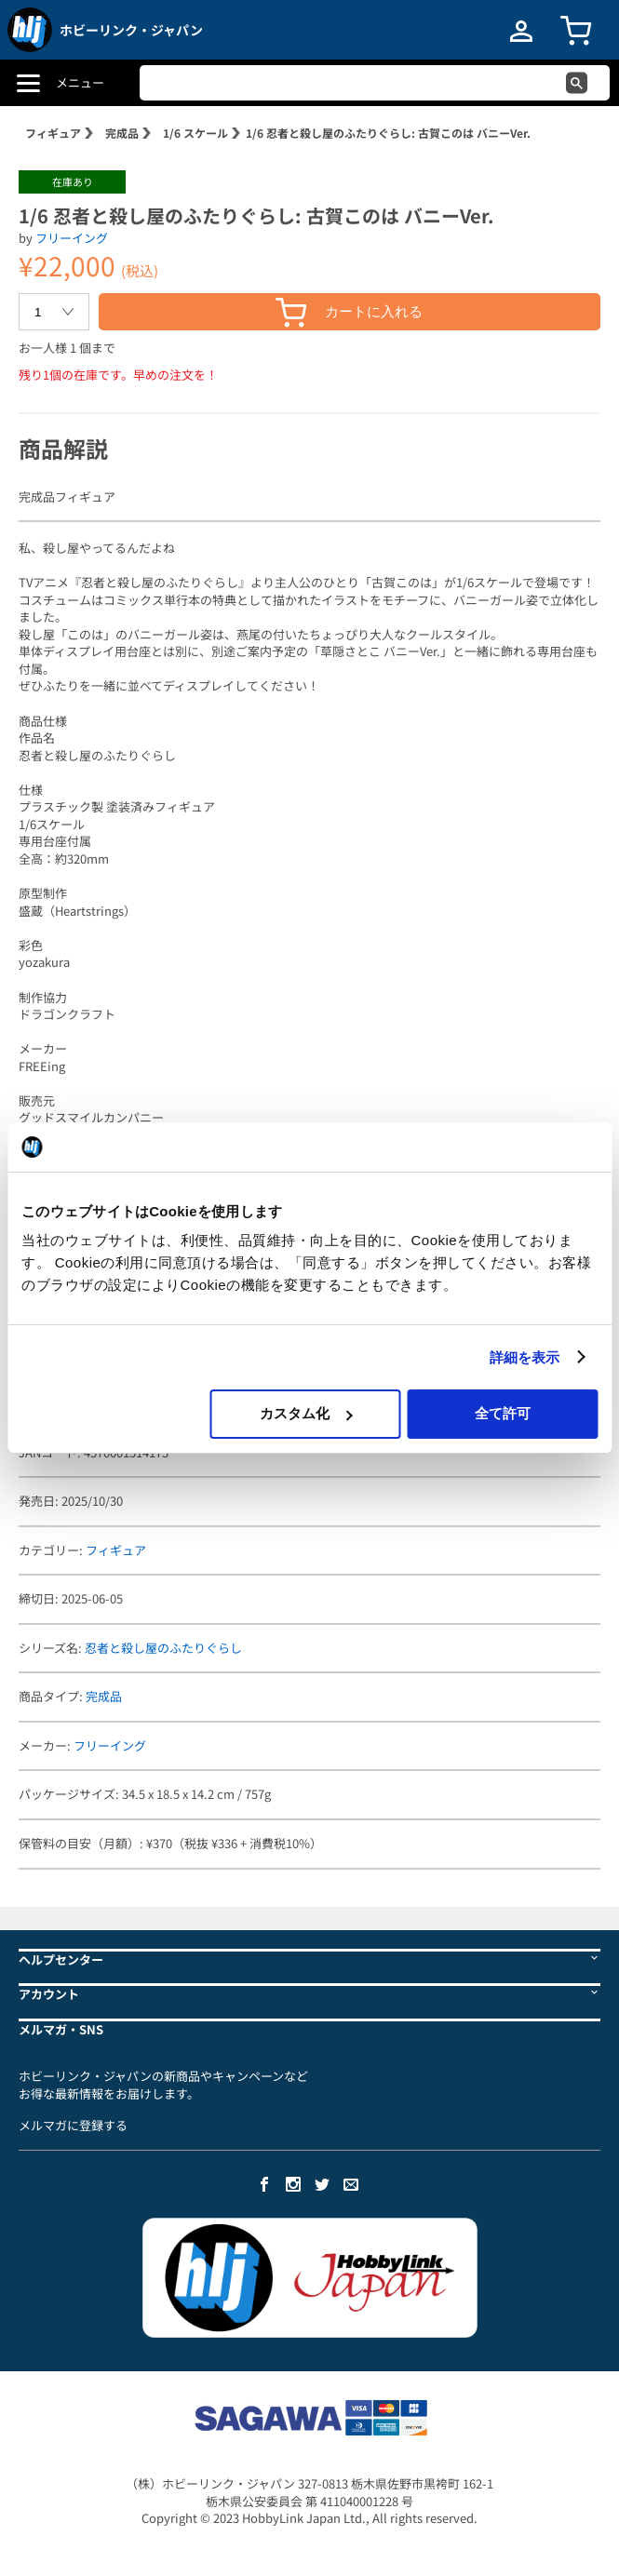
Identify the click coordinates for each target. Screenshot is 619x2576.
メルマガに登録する (73, 2125)
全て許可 (503, 1413)
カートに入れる (349, 312)
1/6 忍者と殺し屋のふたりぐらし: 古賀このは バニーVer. (388, 133)
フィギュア (53, 133)
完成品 (122, 133)
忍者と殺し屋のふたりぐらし (163, 1648)
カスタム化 (306, 1413)
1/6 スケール (195, 133)
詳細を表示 (525, 1357)
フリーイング (71, 238)
